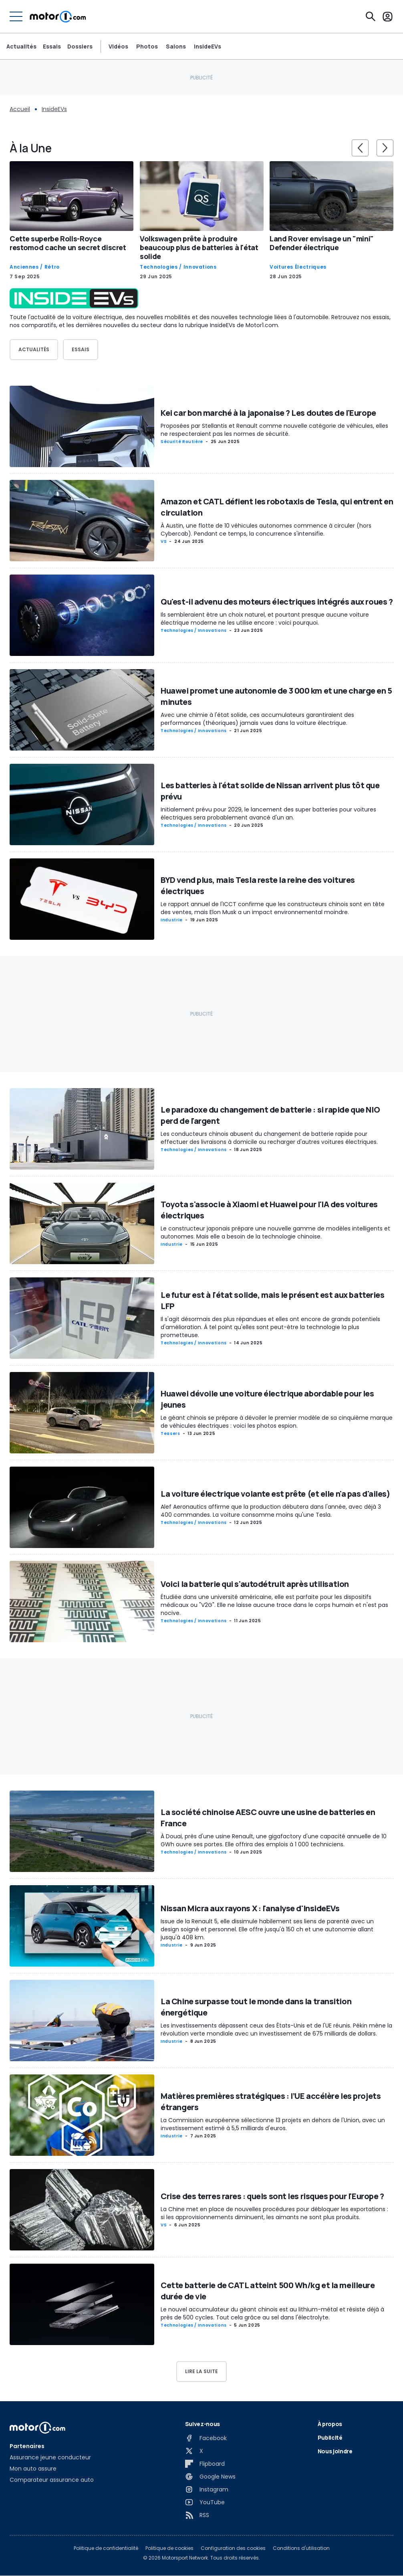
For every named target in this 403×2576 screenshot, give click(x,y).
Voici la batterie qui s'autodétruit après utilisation (255, 1584)
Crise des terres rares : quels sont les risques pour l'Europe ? (272, 2196)
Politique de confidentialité (106, 2548)
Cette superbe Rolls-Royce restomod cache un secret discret (68, 243)
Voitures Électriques (298, 267)
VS (164, 542)
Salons (176, 46)
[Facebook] (206, 2438)
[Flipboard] (205, 2464)
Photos (147, 46)
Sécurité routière (182, 442)
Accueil (20, 109)
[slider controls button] (360, 148)
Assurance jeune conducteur (50, 2457)
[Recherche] (370, 16)
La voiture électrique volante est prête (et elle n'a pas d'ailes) (275, 1493)
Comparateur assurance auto (52, 2480)
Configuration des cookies (233, 2548)
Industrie (172, 920)
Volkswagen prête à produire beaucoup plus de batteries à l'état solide (199, 247)
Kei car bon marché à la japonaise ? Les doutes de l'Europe (268, 412)
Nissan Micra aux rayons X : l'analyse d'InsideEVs (250, 1908)
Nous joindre (335, 2451)
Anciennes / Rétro (35, 267)
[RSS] (197, 2515)
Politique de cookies (169, 2548)
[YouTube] (205, 2502)
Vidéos (118, 46)
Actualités (21, 46)
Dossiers (80, 46)
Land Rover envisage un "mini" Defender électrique (322, 243)
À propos (330, 2424)
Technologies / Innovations (178, 267)
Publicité (330, 2437)
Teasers (170, 1434)
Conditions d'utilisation (301, 2548)
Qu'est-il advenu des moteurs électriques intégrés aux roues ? (277, 602)
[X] (194, 2451)
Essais (52, 46)
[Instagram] (206, 2489)
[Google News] (210, 2477)
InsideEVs (207, 46)
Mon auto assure (33, 2468)
